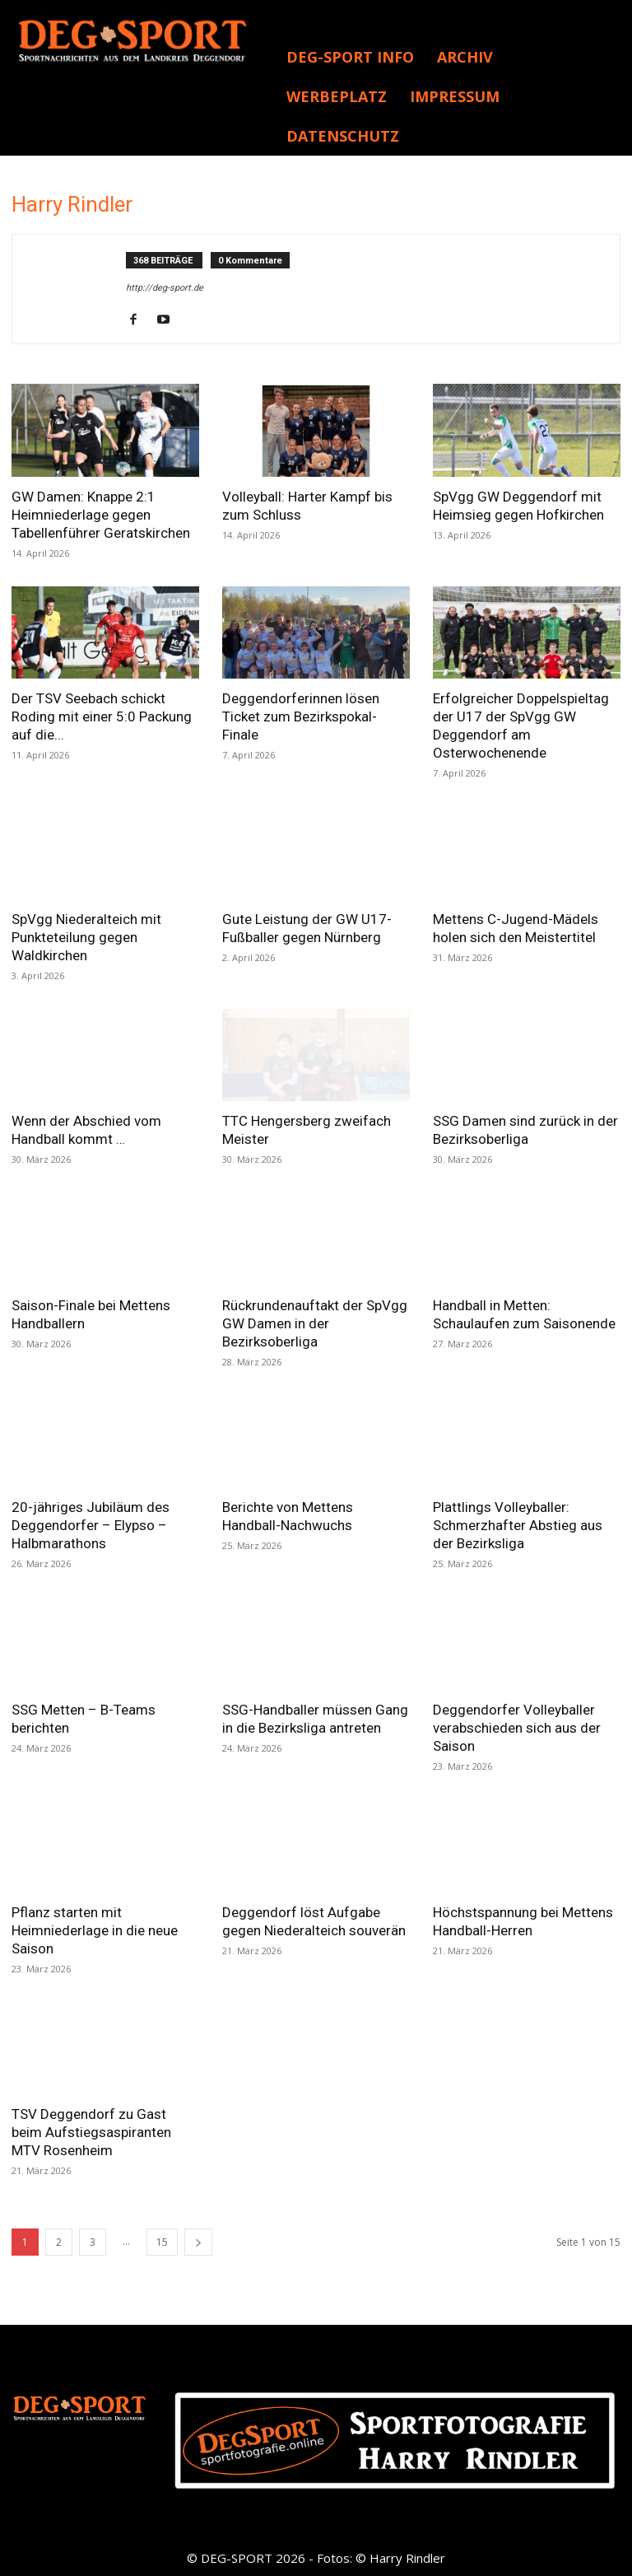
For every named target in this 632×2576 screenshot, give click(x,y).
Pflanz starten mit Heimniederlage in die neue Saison (95, 1930)
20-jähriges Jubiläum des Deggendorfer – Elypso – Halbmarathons (91, 1525)
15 (162, 2242)
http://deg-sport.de (164, 287)
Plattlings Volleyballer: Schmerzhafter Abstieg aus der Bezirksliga (517, 1525)
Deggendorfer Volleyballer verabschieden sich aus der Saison (517, 1727)
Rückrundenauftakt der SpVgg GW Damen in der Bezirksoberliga (314, 1323)
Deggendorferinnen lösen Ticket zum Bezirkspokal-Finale (300, 716)
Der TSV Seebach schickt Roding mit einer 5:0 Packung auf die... (102, 716)
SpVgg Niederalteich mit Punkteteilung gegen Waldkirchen (86, 937)
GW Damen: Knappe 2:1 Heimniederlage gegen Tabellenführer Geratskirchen (101, 514)
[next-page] (198, 2242)
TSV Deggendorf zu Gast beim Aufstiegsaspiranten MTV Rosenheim (91, 2132)
